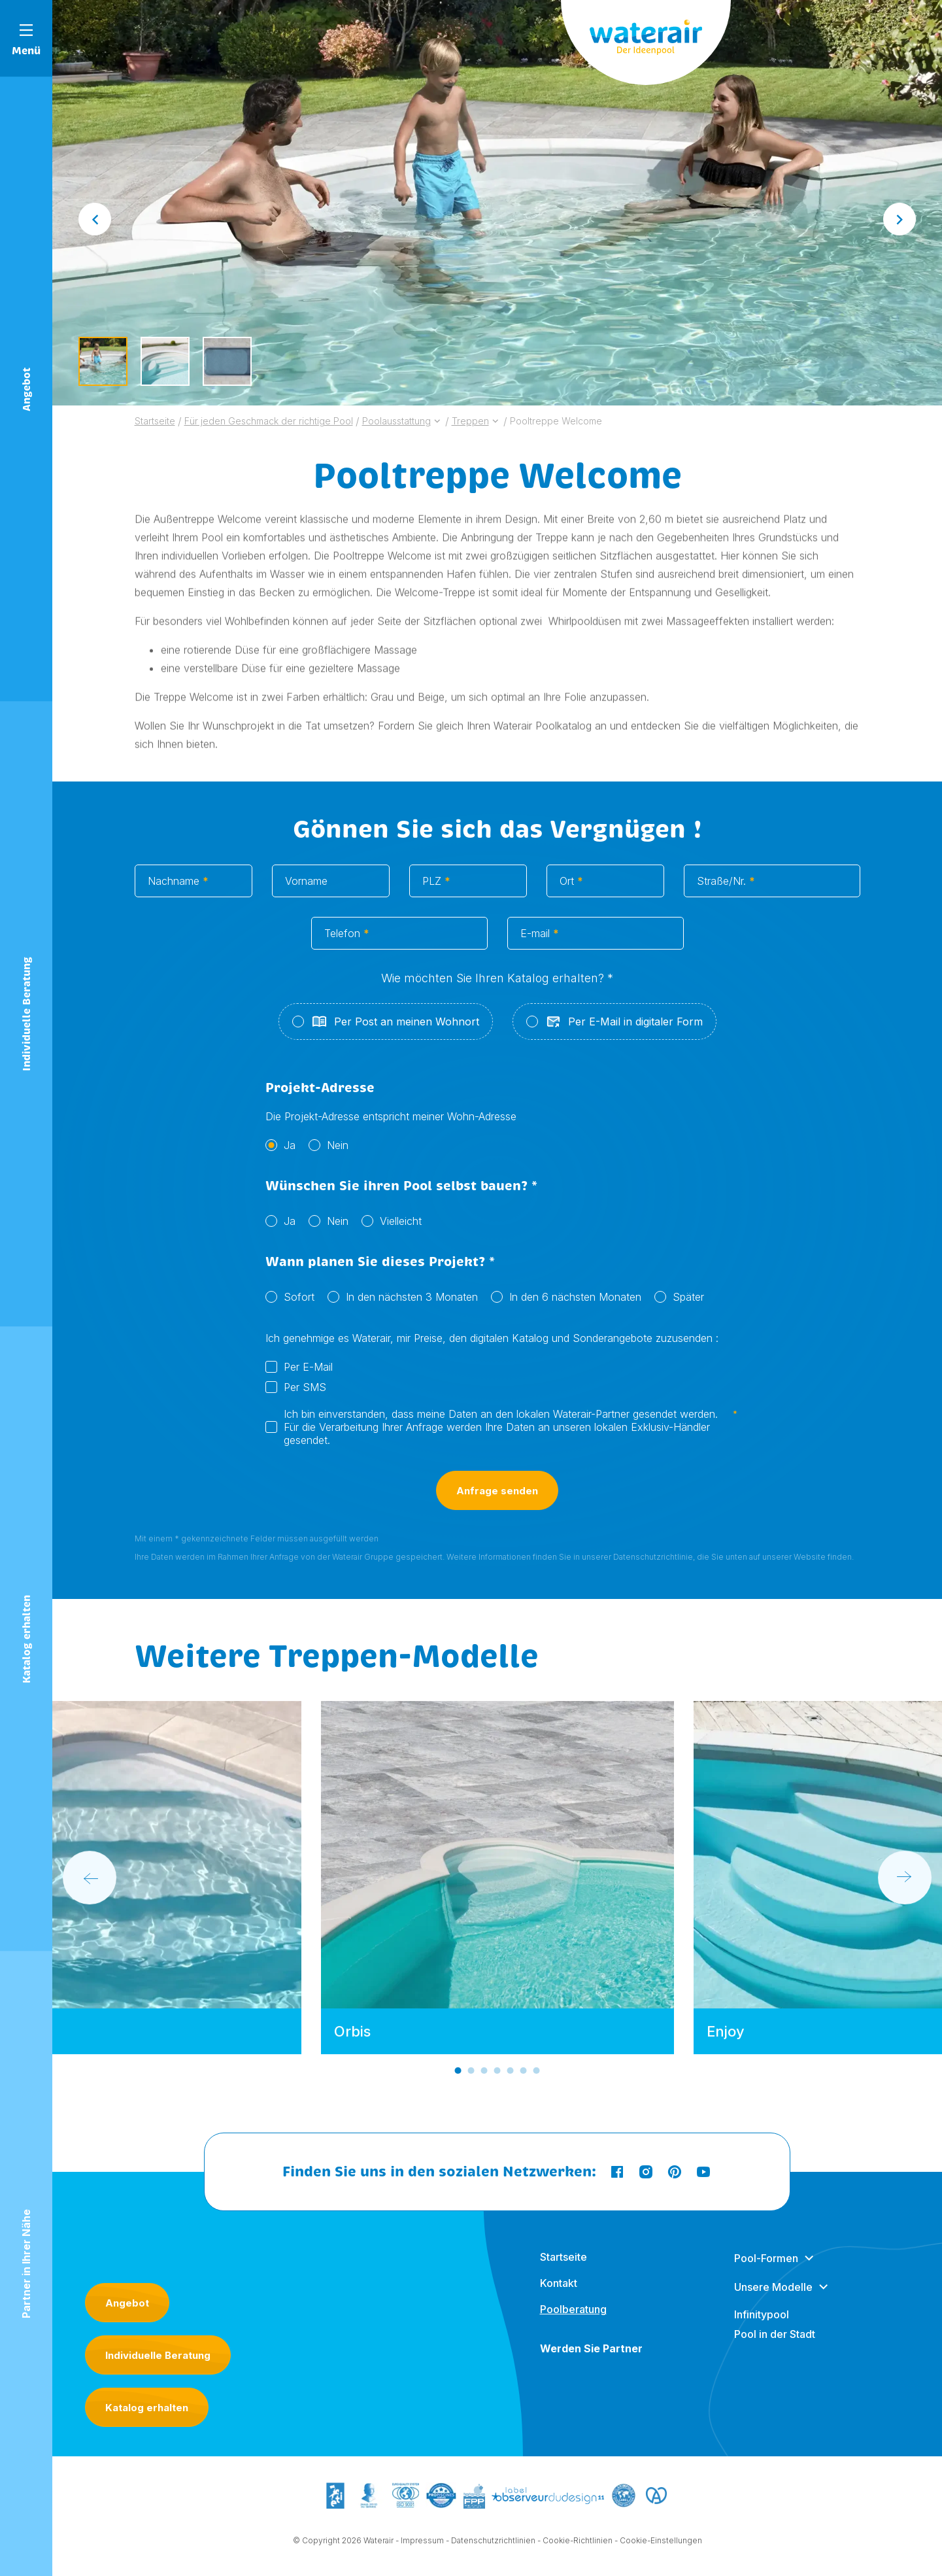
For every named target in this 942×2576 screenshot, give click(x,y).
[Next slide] (899, 219)
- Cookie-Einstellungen (658, 2544)
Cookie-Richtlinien (578, 2544)
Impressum (422, 2544)
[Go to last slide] (94, 219)
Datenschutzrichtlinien (493, 2544)
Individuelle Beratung (157, 2355)
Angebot (127, 2303)
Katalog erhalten (146, 2407)
